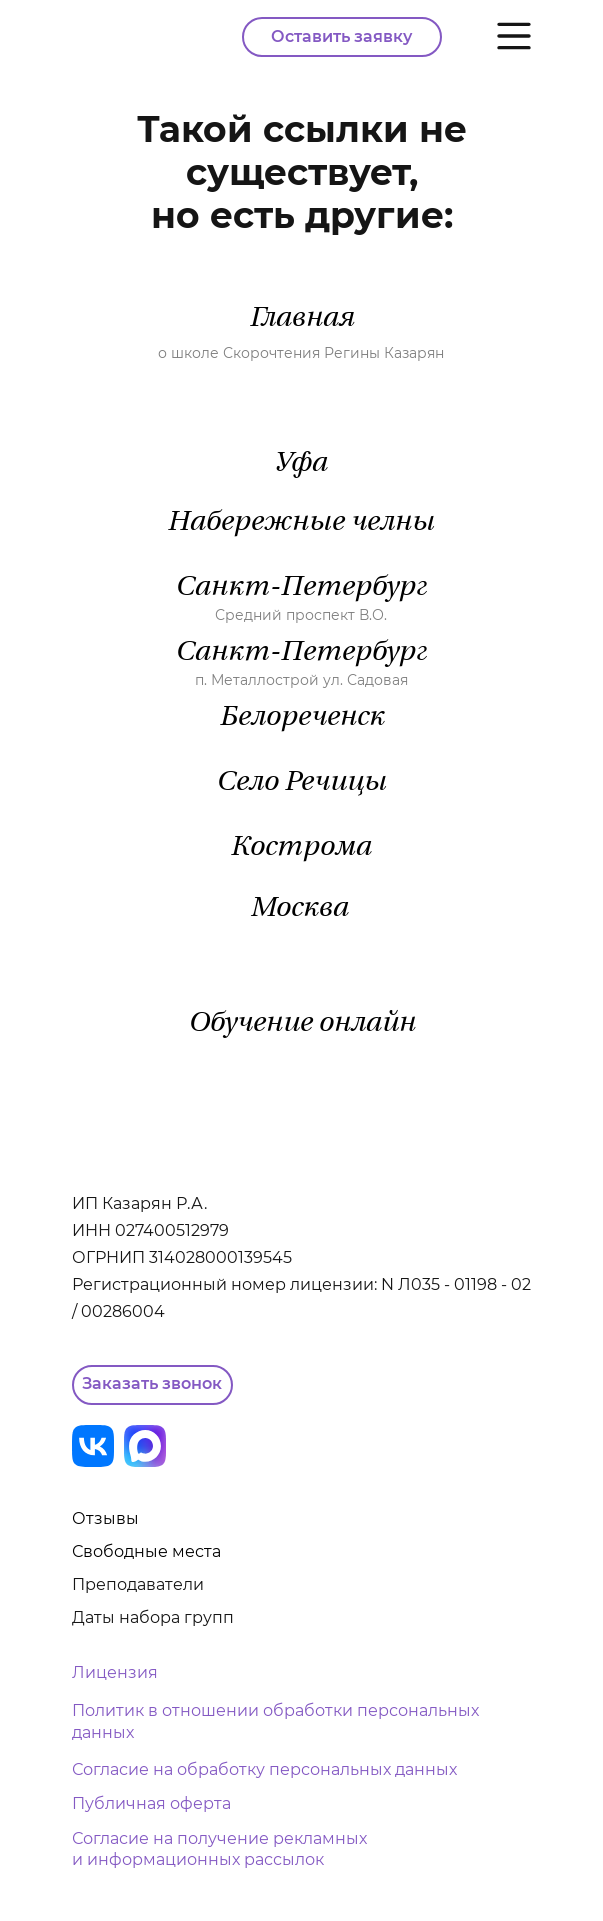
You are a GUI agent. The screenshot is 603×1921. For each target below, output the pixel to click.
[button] (152, 1385)
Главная (301, 319)
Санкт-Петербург (301, 588)
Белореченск (301, 718)
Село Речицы (301, 783)
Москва (299, 909)
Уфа (300, 464)
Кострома (300, 848)
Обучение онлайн (301, 1024)
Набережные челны (300, 523)
